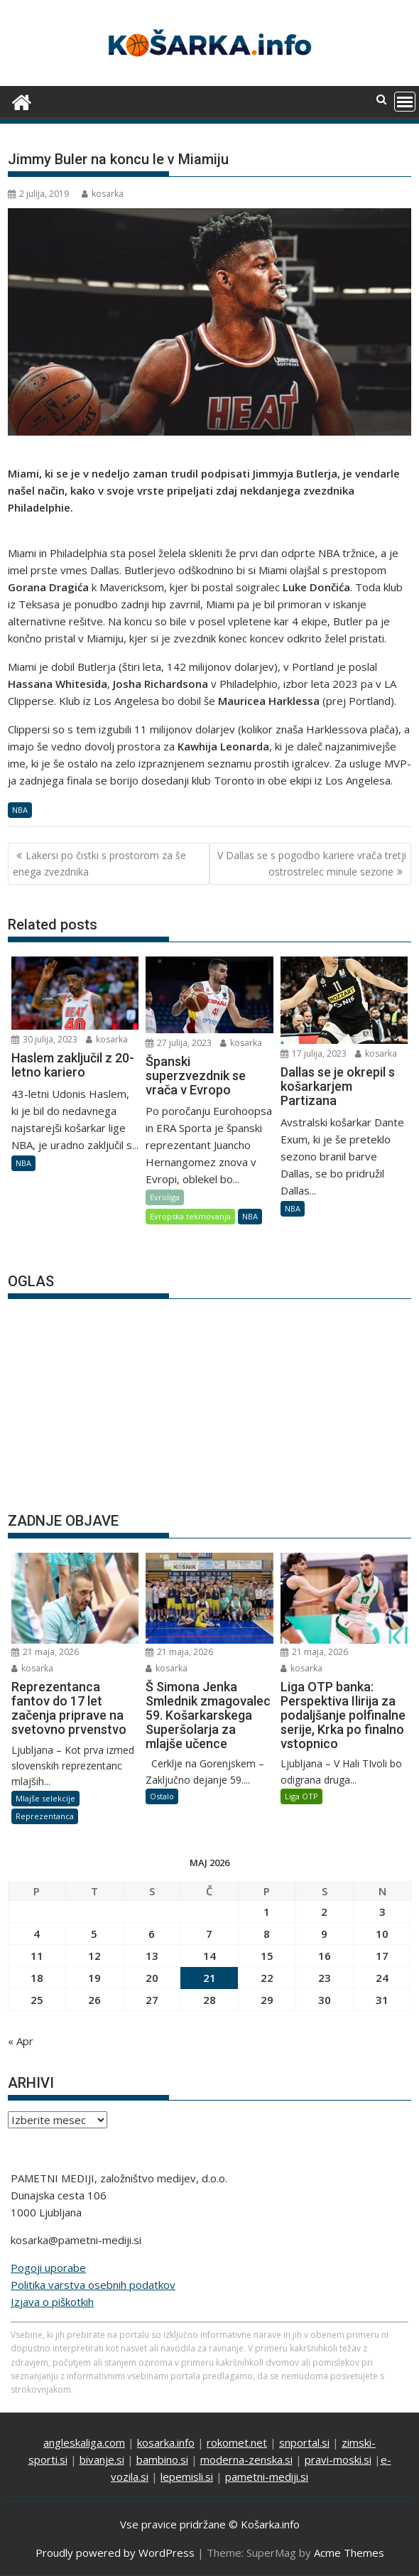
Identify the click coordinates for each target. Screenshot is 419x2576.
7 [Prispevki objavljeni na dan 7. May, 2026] (209, 1933)
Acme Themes (349, 2552)
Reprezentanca (45, 1816)
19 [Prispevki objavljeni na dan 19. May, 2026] (94, 1978)
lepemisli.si (186, 2476)
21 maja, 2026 (45, 1652)
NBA (20, 809)
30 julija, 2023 (44, 1039)
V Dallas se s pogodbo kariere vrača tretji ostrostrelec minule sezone (311, 863)
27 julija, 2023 (179, 1043)
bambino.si (162, 2459)
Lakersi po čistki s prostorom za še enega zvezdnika (99, 863)
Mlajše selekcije (45, 1798)
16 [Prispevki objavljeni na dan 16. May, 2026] (324, 1956)
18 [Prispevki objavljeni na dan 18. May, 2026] (37, 1978)
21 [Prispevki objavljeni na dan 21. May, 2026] (209, 1978)
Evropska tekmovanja (190, 1216)
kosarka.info (166, 2442)
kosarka (103, 194)
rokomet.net (237, 2442)
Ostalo (162, 1796)
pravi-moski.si (338, 2459)
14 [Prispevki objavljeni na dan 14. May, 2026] (209, 1956)
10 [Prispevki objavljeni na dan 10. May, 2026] (382, 1933)
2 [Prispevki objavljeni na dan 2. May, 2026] (324, 1911)
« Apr (20, 2041)
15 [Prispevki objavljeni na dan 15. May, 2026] (267, 1956)
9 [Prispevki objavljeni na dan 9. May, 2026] (324, 1933)
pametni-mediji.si (266, 2476)
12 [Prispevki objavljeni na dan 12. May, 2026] (94, 1956)
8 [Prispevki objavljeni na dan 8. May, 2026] (266, 1933)
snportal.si (304, 2442)
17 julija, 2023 (314, 1053)
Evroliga (165, 1197)
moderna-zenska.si (246, 2459)
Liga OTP (301, 1796)
